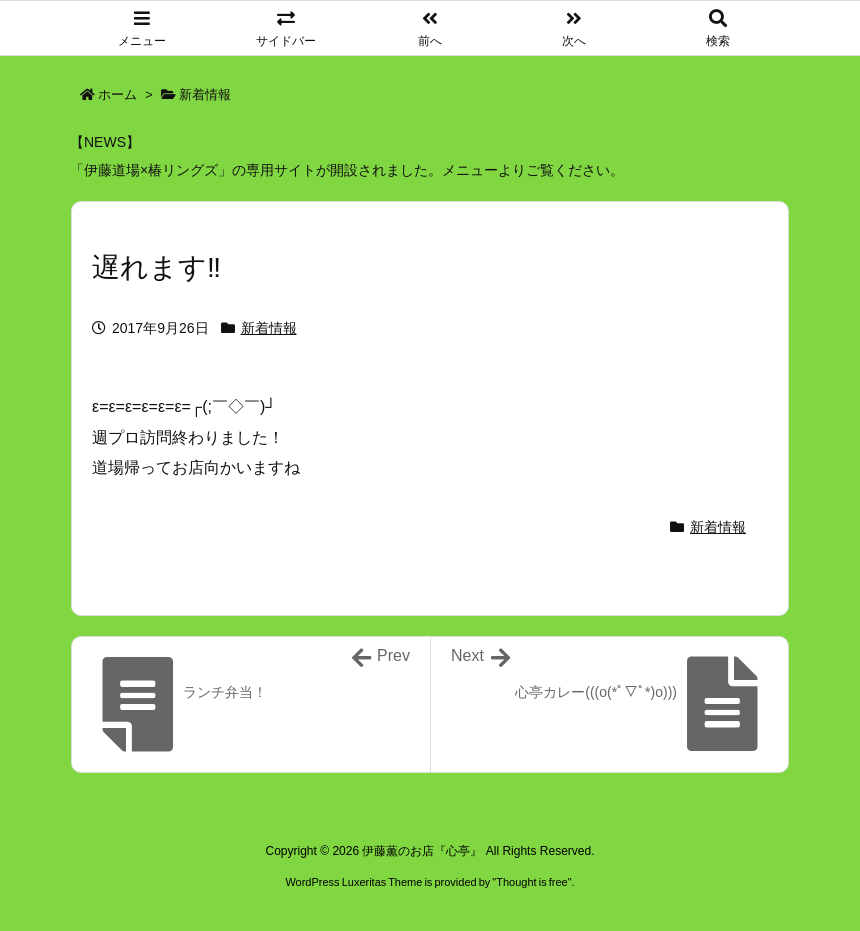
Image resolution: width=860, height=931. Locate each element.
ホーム (117, 94)
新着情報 (205, 94)
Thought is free (531, 882)
